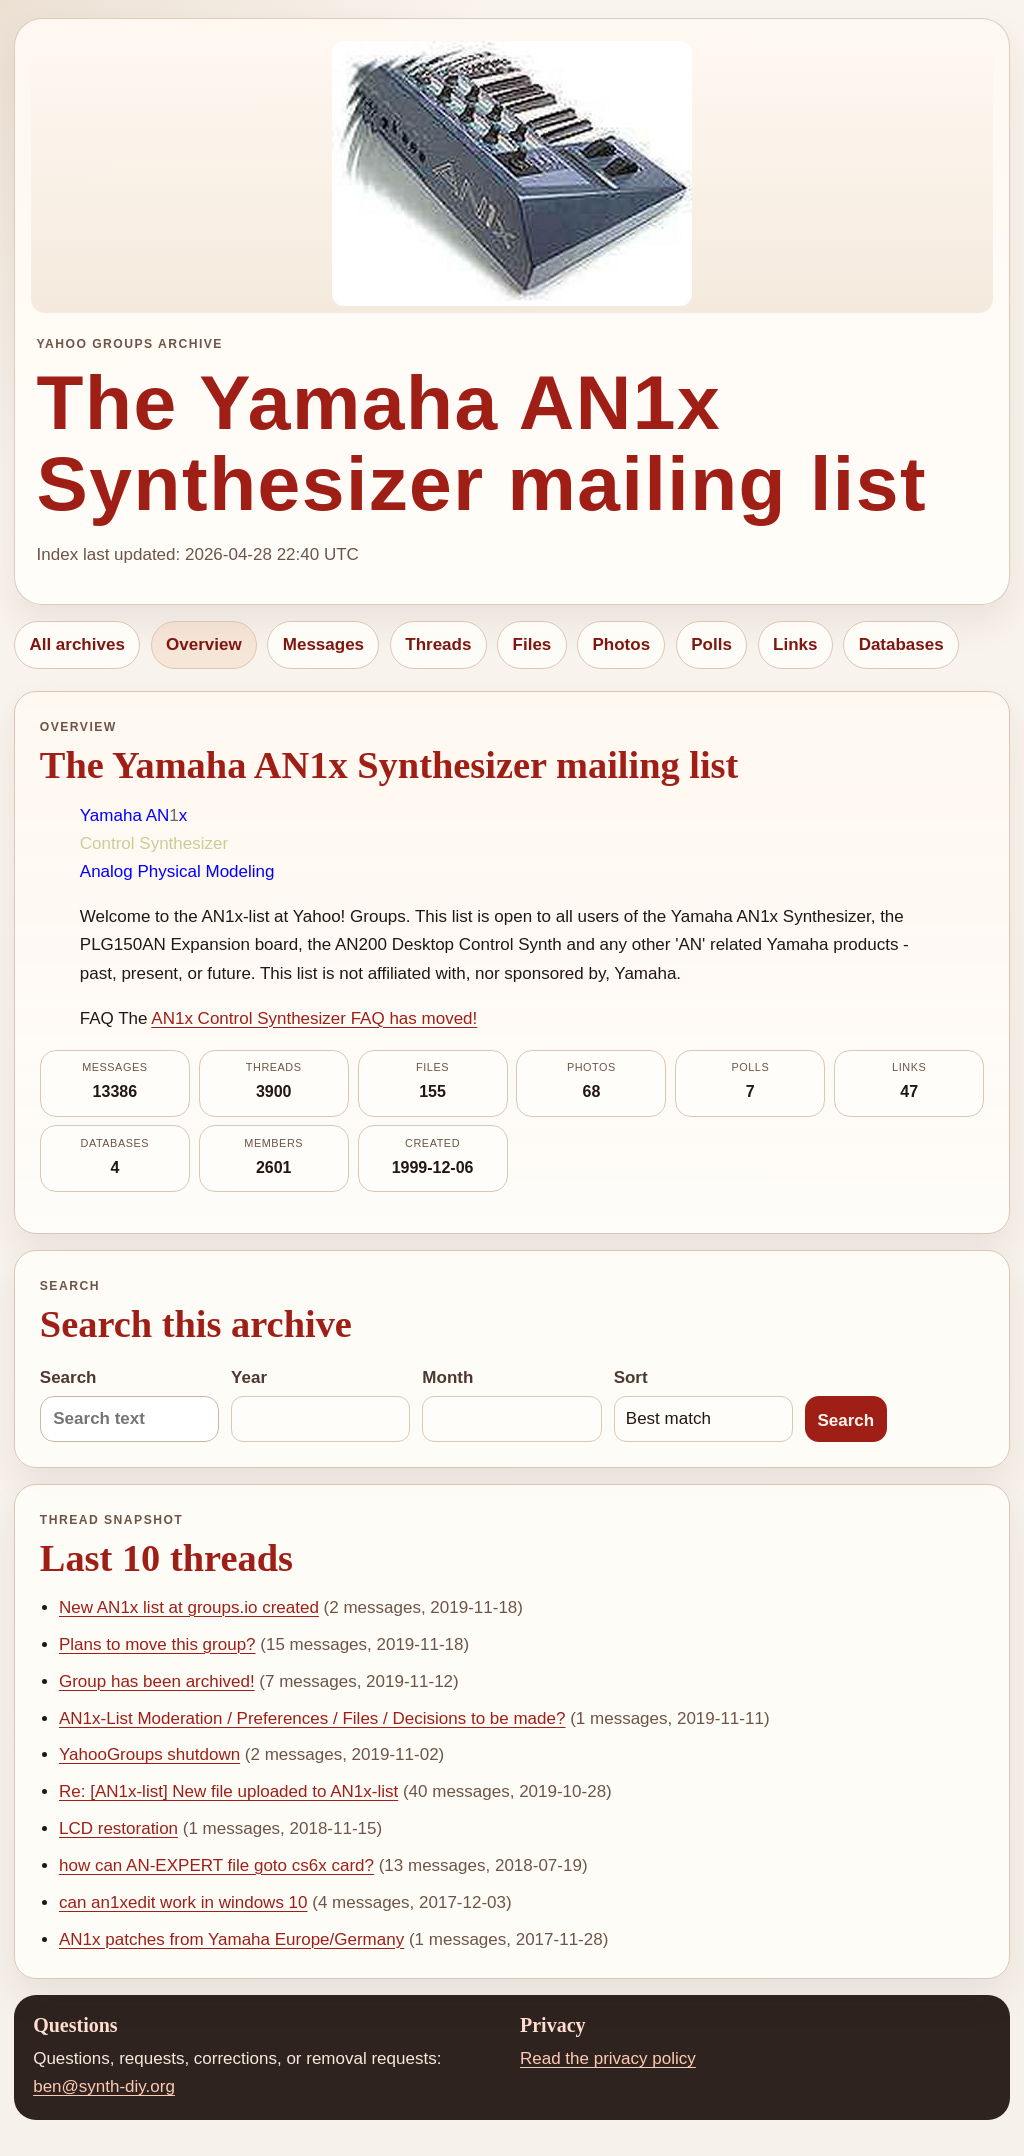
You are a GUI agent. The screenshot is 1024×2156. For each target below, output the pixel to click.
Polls (711, 644)
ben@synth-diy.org (104, 2086)
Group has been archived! (157, 1681)
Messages (323, 644)
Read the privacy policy (608, 2058)
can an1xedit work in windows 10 (183, 1902)
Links (795, 644)
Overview (204, 644)
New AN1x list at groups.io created (189, 1607)
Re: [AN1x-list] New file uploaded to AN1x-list (228, 1791)
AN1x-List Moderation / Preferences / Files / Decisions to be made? (312, 1718)
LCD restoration (118, 1828)
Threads (438, 644)
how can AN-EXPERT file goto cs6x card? (216, 1865)
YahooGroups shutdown (149, 1754)
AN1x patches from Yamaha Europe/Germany (231, 1939)
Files (532, 644)
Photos (621, 644)
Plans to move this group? (157, 1644)
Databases (901, 644)
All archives (76, 644)
